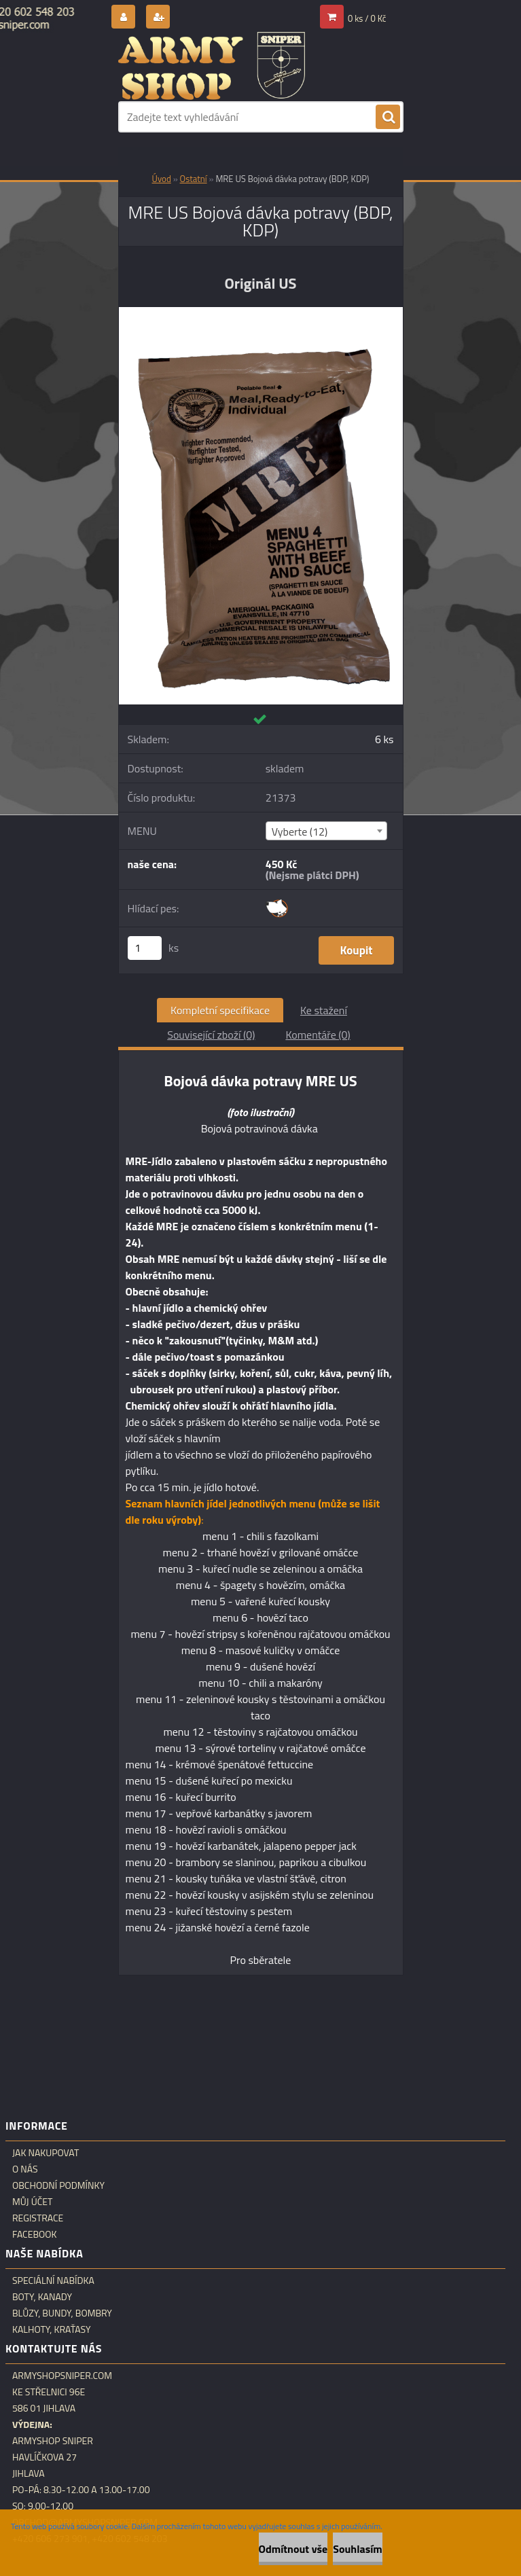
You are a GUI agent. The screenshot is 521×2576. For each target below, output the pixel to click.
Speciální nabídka (53, 2280)
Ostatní (193, 178)
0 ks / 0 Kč (367, 18)
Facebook (34, 2234)
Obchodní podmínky (58, 2185)
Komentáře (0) (317, 1034)
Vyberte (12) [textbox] (300, 831)
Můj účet (32, 2201)
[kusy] (145, 948)
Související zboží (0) (211, 1034)
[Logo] (211, 66)
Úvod (161, 178)
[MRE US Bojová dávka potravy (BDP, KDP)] (261, 312)
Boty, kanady (42, 2297)
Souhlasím (357, 2549)
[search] (388, 117)
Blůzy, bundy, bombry (62, 2313)
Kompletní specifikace (220, 1010)
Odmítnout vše (293, 2549)
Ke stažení (323, 1010)
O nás (25, 2169)
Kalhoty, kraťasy (51, 2329)
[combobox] (326, 830)
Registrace (37, 2218)
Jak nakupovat (45, 2153)
